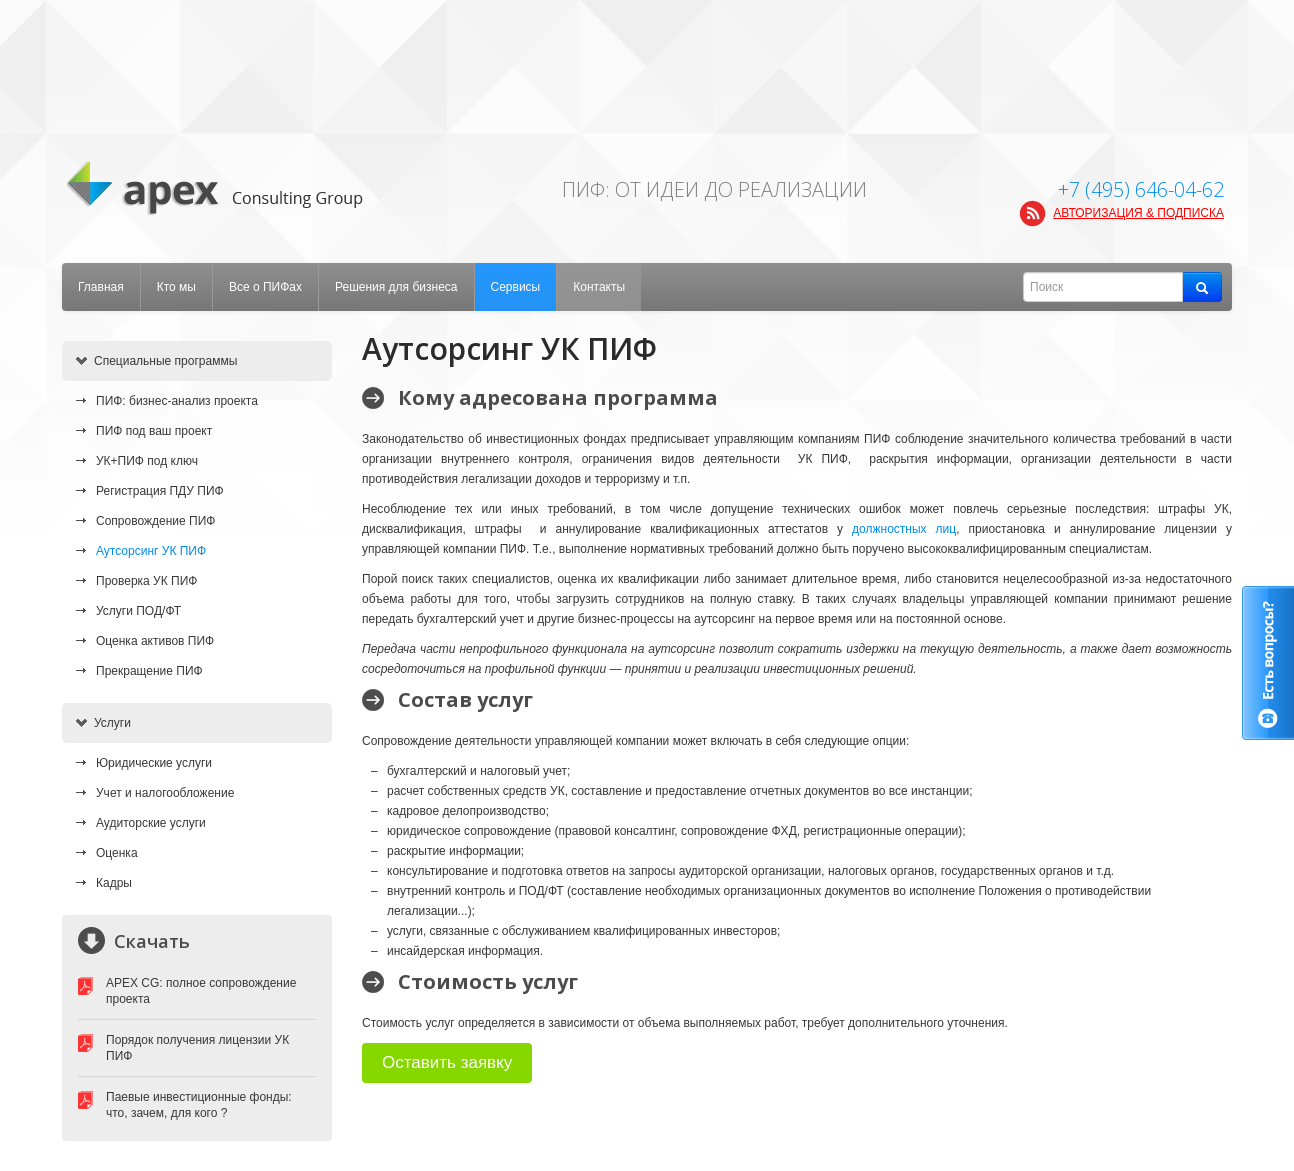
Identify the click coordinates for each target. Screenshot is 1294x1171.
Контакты (599, 287)
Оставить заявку (447, 1062)
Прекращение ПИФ (149, 671)
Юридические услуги (154, 763)
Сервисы (516, 287)
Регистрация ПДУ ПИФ (160, 491)
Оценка (117, 853)
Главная (101, 287)
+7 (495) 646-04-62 (1141, 189)
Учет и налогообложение (165, 793)
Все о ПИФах (265, 287)
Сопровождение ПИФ (155, 521)
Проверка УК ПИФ (146, 581)
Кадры (114, 883)
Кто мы (176, 287)
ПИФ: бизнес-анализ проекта (177, 401)
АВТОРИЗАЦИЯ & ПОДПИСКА (1138, 213)
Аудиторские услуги (151, 823)
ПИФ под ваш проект (154, 431)
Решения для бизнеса (396, 287)
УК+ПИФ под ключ (147, 461)
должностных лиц (904, 529)
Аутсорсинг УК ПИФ (151, 551)
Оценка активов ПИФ (155, 641)
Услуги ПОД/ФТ (138, 611)
